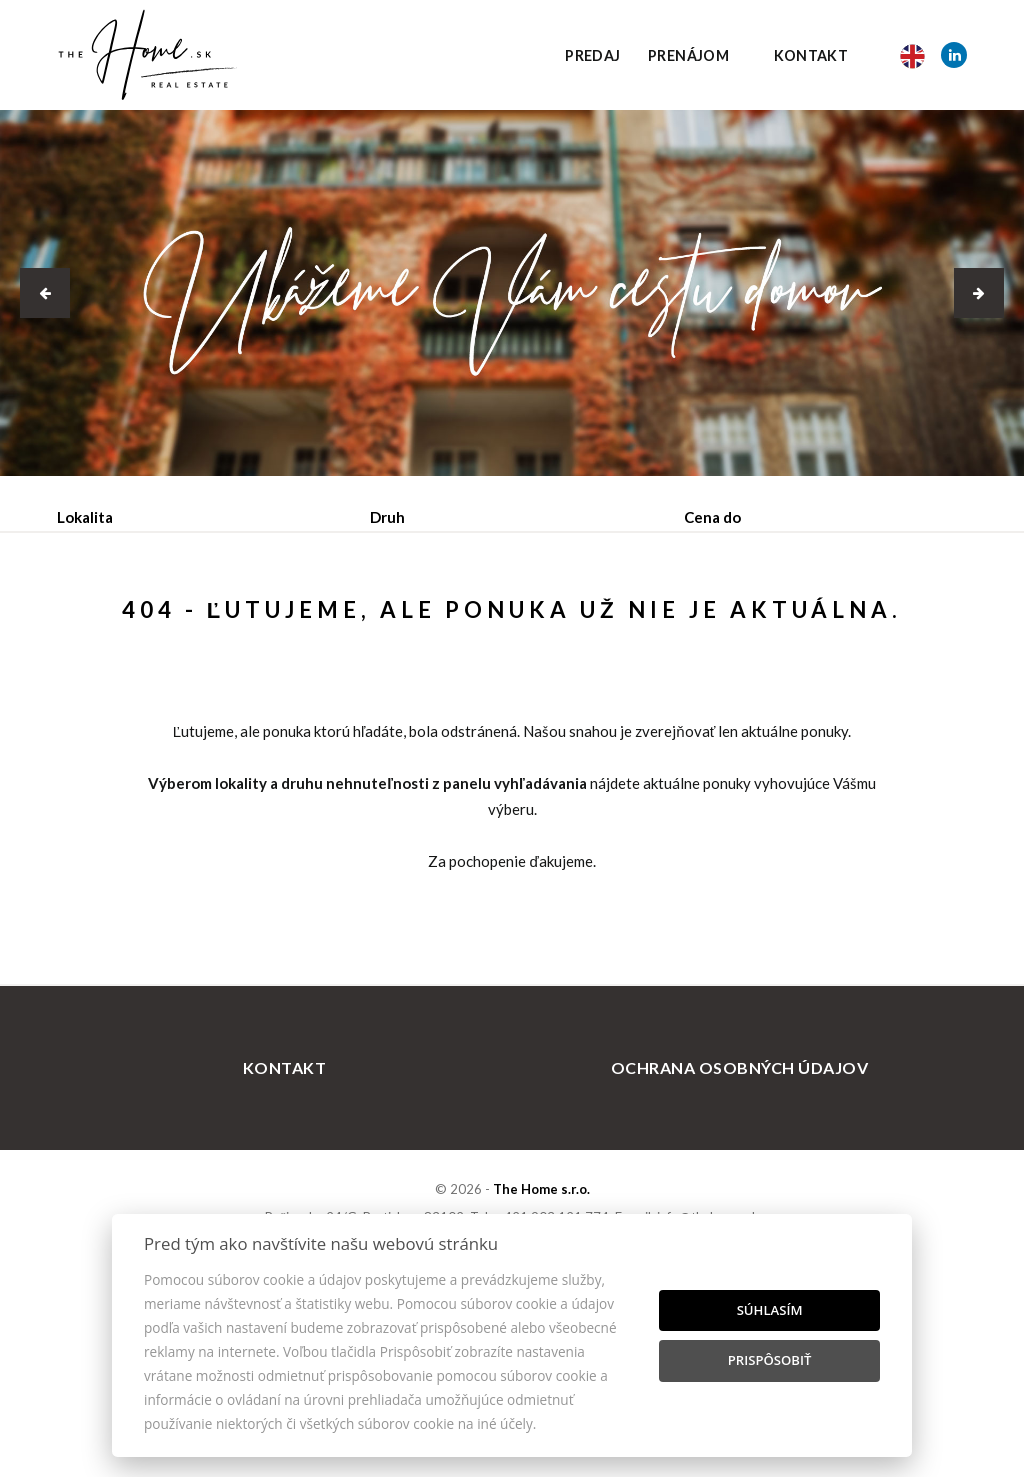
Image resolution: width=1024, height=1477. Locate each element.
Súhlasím (770, 1310)
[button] (45, 293)
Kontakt (811, 55)
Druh (387, 517)
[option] (512, 293)
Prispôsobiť (770, 1360)
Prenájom (688, 55)
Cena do (712, 517)
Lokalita (85, 517)
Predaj (592, 55)
